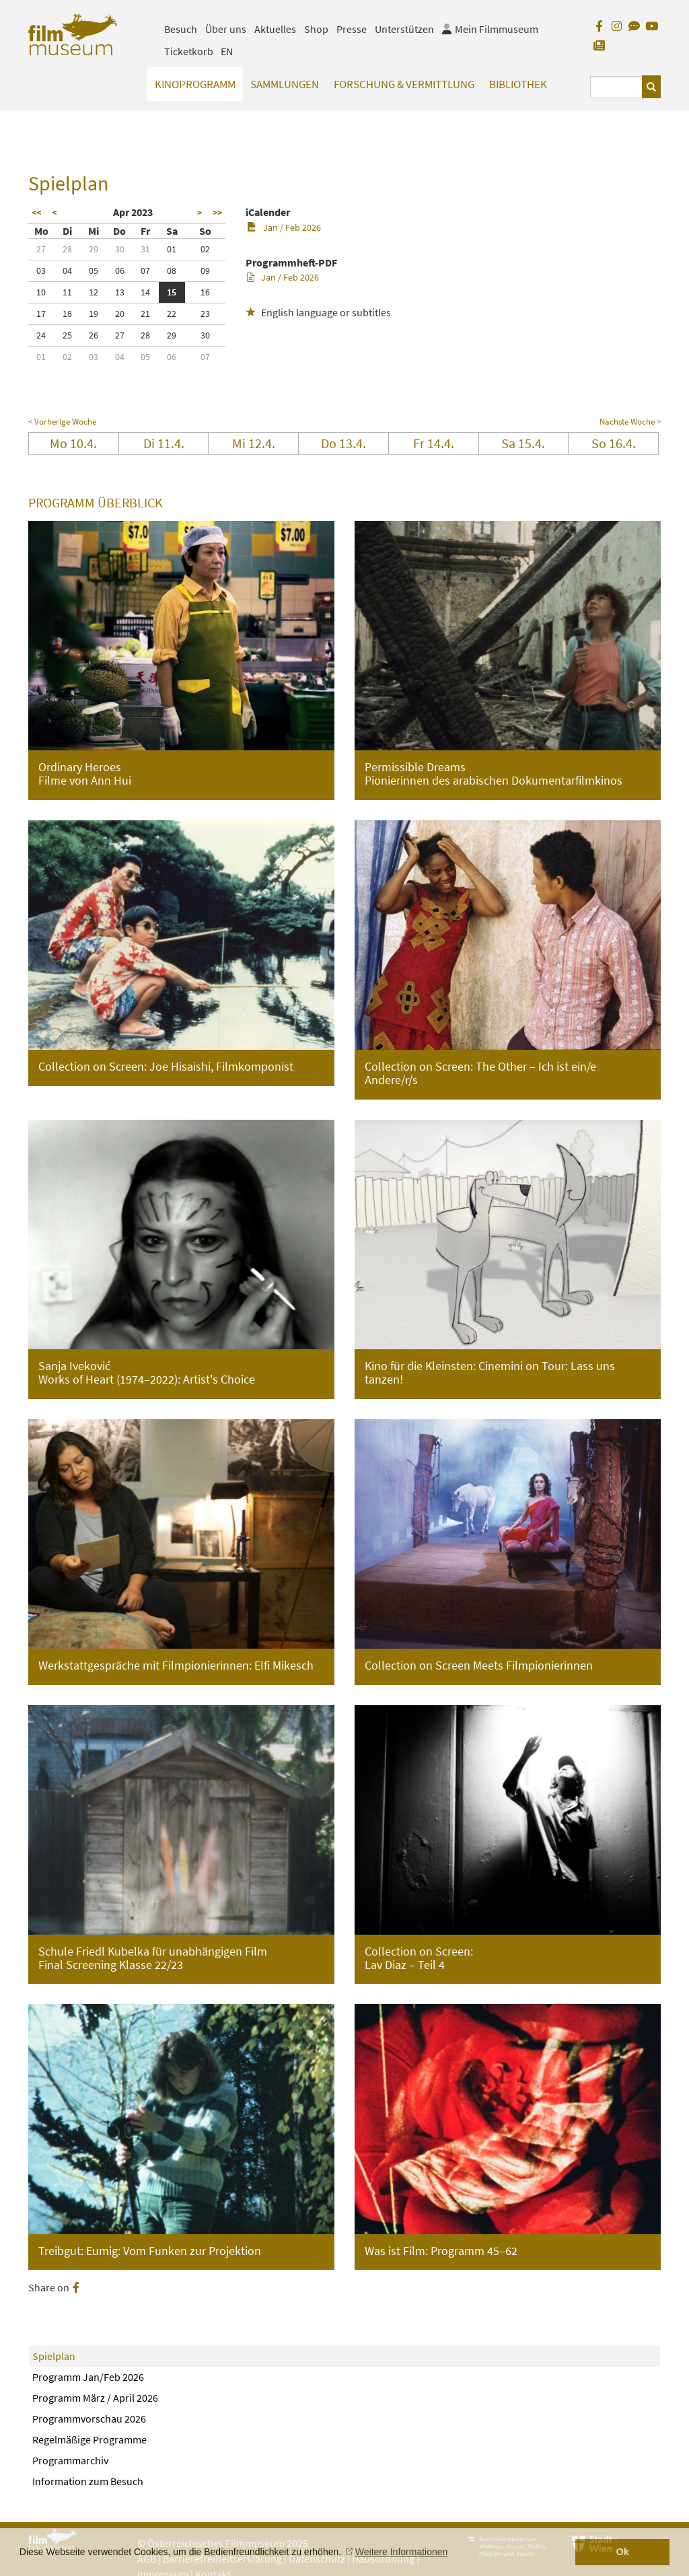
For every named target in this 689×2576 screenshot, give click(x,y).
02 (205, 249)
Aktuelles (275, 29)
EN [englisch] (227, 51)
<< (36, 213)
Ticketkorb (188, 51)
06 (119, 270)
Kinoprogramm (195, 84)
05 (93, 270)
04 (67, 270)
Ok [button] (622, 2551)
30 (119, 249)
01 (171, 249)
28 (67, 249)
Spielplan (53, 2356)
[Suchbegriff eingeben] (616, 87)
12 (93, 292)
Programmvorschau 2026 (89, 2418)
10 (41, 292)
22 (171, 314)
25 (67, 335)
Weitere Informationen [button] (401, 2551)
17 (41, 314)
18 (67, 314)
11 (67, 292)
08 (171, 270)
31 (145, 249)
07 (145, 270)
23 (205, 314)
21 (145, 314)
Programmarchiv (70, 2460)
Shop (316, 29)
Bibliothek (518, 84)
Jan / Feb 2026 (283, 227)
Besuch (180, 29)
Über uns (225, 29)
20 (119, 314)
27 (41, 249)
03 (41, 270)
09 (205, 270)
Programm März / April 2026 (95, 2397)
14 (145, 292)
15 (171, 292)
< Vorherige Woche (62, 421)
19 (93, 314)
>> (217, 213)
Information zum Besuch (87, 2481)
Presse (351, 29)
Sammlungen (284, 84)
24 (41, 335)
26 (93, 335)
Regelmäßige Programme (89, 2439)
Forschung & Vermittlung (404, 84)
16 (205, 292)
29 (93, 249)
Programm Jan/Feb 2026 (88, 2377)
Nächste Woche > (630, 421)
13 (119, 292)
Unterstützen (404, 29)
